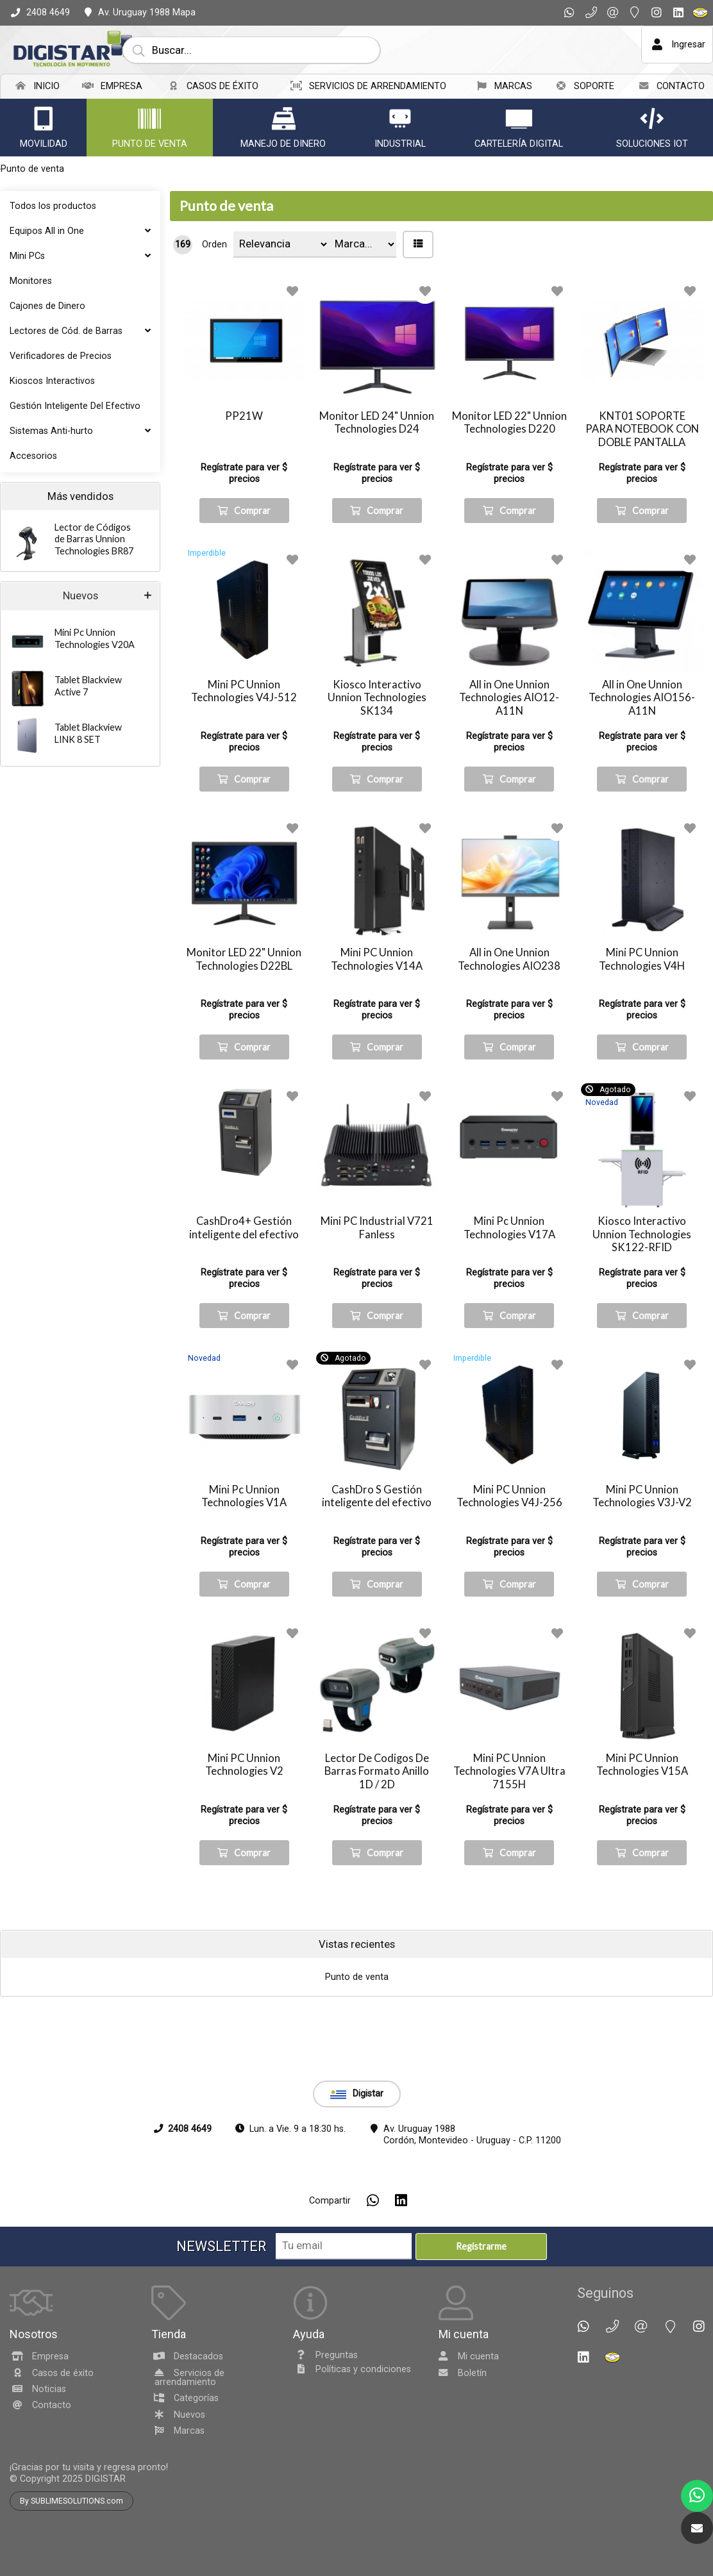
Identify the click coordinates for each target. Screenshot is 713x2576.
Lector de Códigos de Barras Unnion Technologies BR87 (94, 539)
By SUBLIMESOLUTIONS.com (71, 2544)
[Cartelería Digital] (518, 118)
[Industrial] (400, 118)
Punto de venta (226, 205)
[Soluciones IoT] (652, 118)
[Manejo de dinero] (283, 118)
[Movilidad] (43, 118)
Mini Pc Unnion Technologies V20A (95, 638)
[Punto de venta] (149, 118)
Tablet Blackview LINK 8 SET (88, 733)
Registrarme (481, 2289)
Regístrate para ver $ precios (244, 473)
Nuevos (80, 596)
